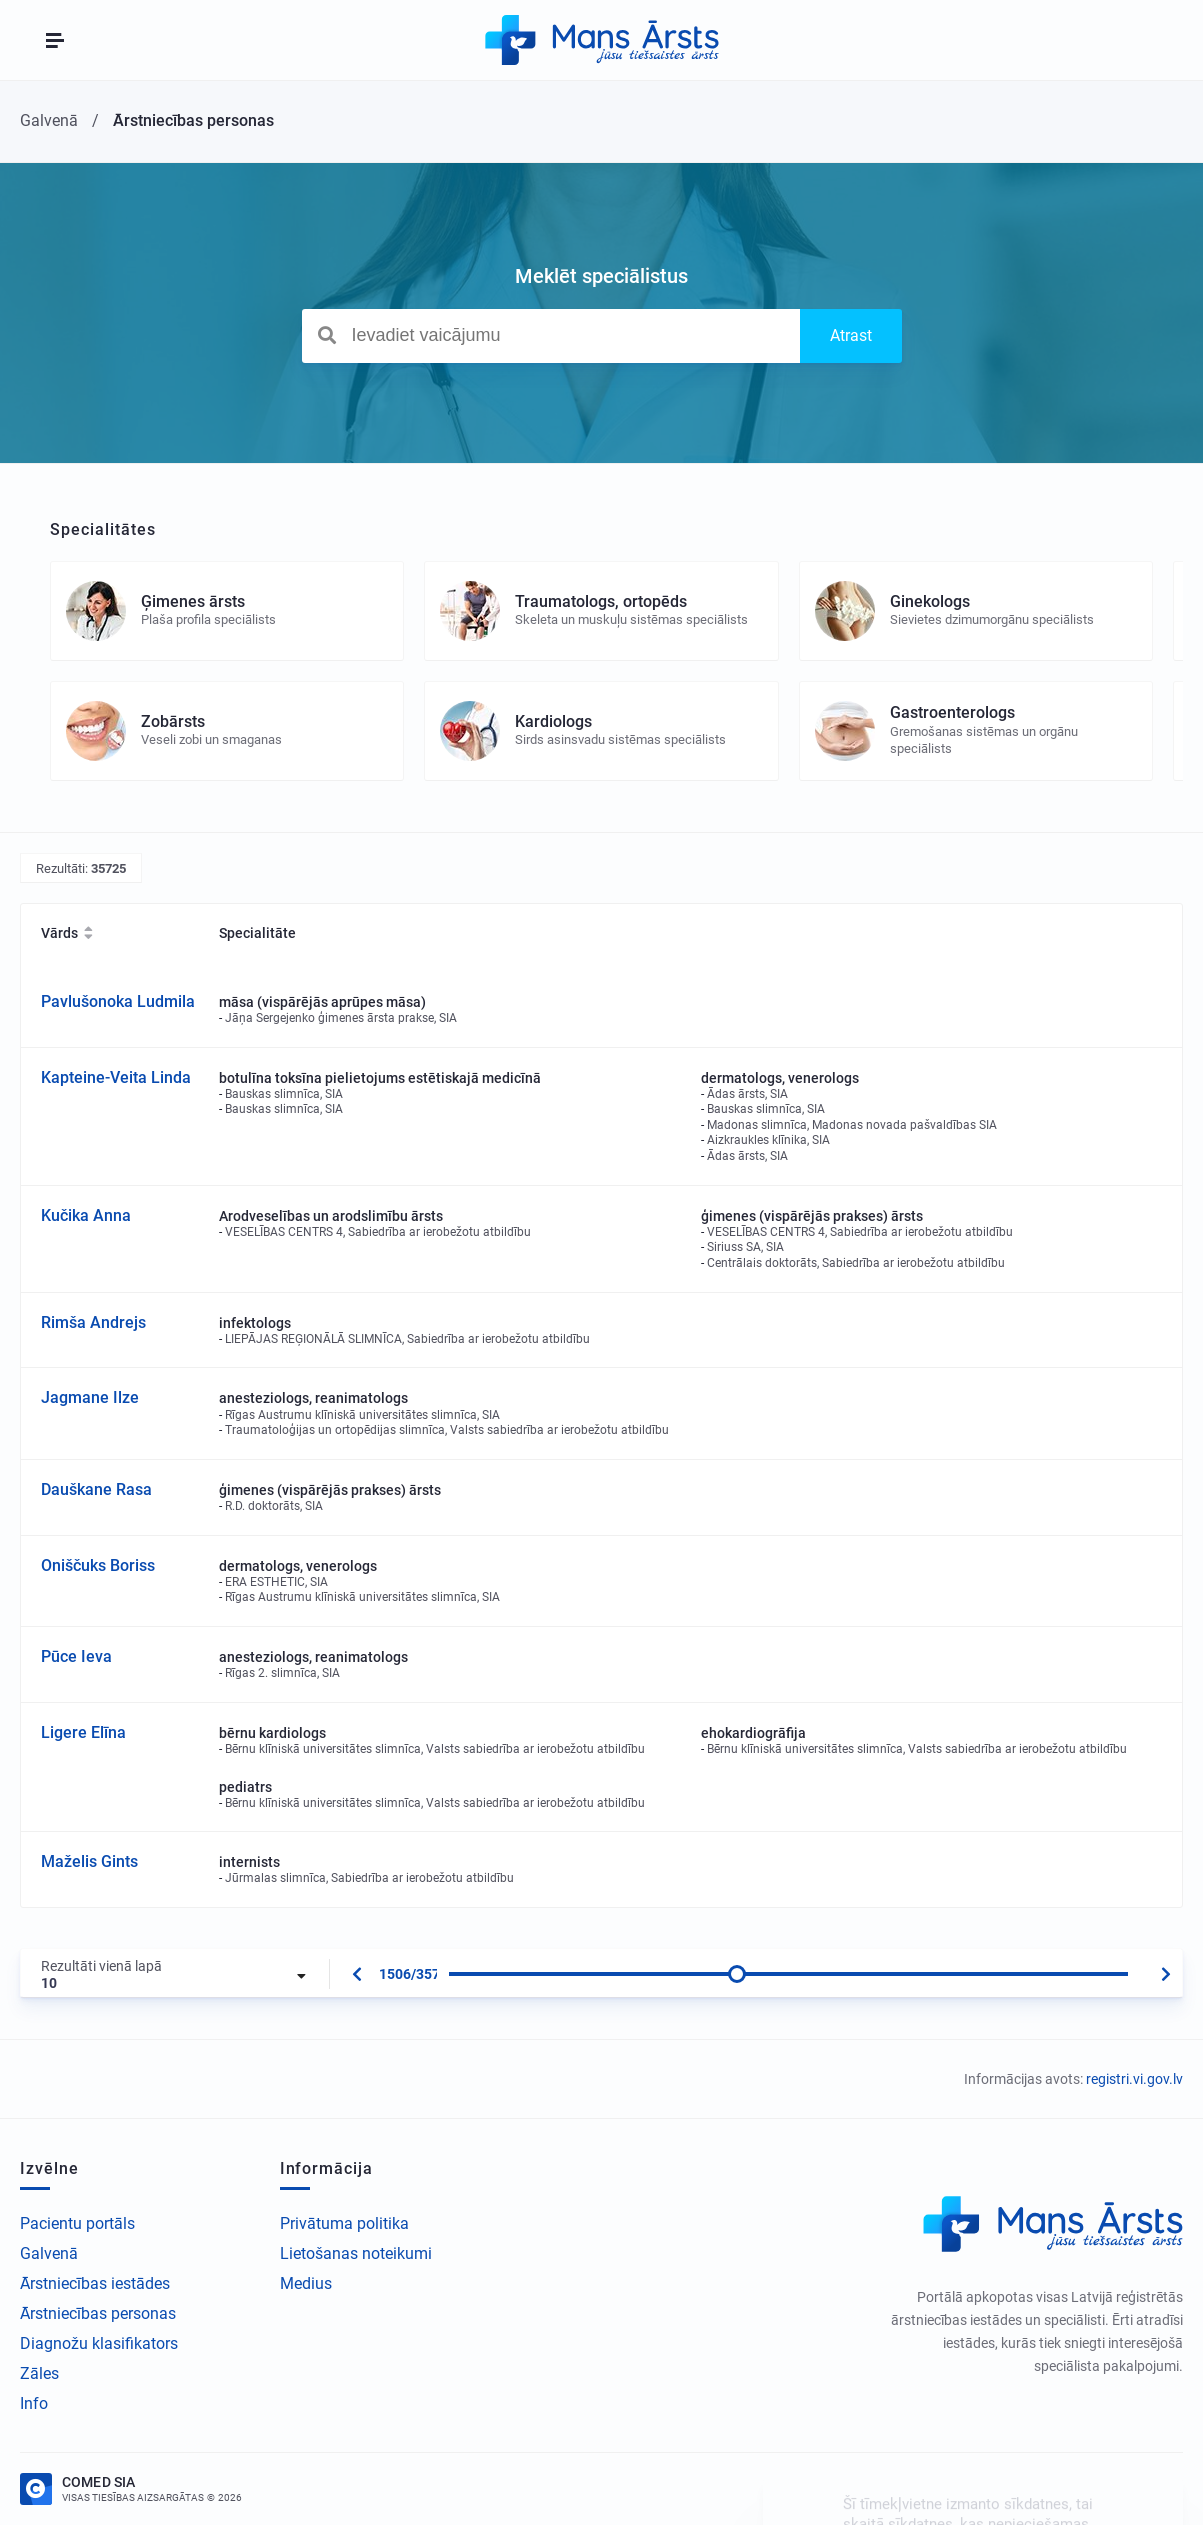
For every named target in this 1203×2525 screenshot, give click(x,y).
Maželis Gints (89, 1861)
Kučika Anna (86, 1215)
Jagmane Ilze (90, 1397)
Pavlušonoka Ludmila (118, 1001)
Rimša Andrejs (93, 1322)
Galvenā (49, 2253)
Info (34, 2403)
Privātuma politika (344, 2223)
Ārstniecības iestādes (95, 2283)
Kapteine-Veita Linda (116, 1077)
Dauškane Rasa (96, 1489)
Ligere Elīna (83, 1732)
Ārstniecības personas (98, 2313)
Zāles (39, 2373)
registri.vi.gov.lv (1134, 2079)
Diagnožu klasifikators (99, 2343)
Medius (306, 2283)
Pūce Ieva (76, 1656)
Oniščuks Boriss (98, 1565)
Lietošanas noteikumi (356, 2253)
